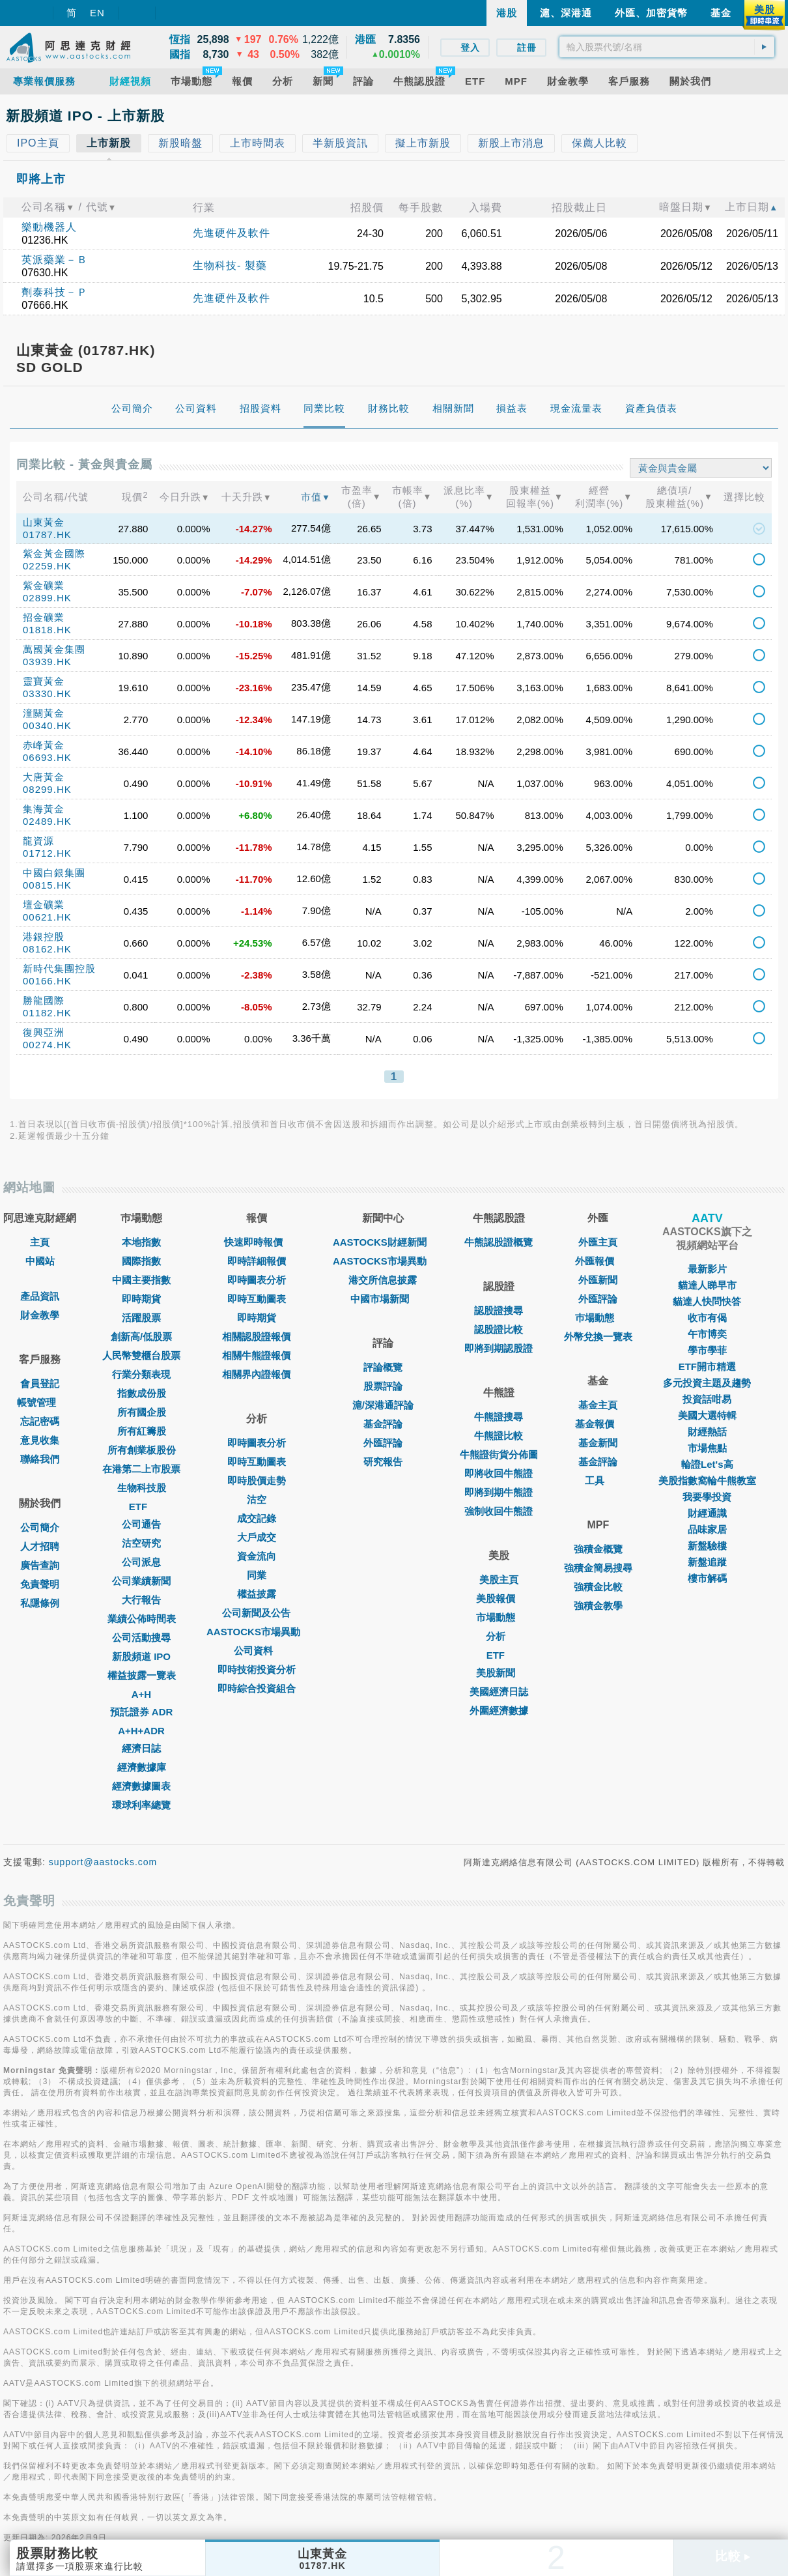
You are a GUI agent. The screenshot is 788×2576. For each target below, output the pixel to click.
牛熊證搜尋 (498, 1416)
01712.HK (47, 853)
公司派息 (141, 1561)
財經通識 (707, 1513)
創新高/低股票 (141, 1336)
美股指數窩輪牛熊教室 (707, 1480)
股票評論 (382, 1386)
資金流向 (256, 1556)
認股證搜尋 (498, 1310)
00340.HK (47, 725)
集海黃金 (43, 808)
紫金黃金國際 (54, 553)
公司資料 (256, 1650)
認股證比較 (498, 1329)
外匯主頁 (597, 1242)
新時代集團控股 (59, 968)
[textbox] (666, 46)
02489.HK (47, 821)
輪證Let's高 (707, 1464)
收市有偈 (707, 1317)
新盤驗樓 (707, 1545)
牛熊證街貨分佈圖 (499, 1454)
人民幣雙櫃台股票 (141, 1355)
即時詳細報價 (256, 1261)
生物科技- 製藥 (230, 265)
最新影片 (707, 1268)
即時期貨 (141, 1298)
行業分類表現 (141, 1374)
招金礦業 (43, 617)
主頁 (39, 1242)
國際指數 (141, 1261)
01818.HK (47, 629)
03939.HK (47, 661)
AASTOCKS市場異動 (256, 1631)
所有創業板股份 (141, 1449)
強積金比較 (598, 1586)
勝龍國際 (43, 1000)
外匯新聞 (597, 1279)
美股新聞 (499, 1672)
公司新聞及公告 (256, 1612)
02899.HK (47, 597)
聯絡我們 (39, 1459)
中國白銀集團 (54, 872)
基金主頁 (597, 1404)
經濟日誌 (141, 1748)
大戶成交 (256, 1537)
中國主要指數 (141, 1279)
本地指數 (141, 1242)
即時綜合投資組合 (257, 1688)
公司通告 (141, 1524)
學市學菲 (707, 1350)
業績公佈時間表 (141, 1618)
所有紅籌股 (141, 1431)
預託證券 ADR (141, 1711)
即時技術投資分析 (257, 1669)
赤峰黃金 (43, 745)
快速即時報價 (256, 1242)
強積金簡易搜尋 (598, 1567)
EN (97, 12)
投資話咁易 (706, 1399)
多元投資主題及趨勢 (707, 1382)
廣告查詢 (39, 1565)
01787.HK (47, 534)
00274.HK (47, 1044)
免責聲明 (39, 1584)
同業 (256, 1575)
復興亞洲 (43, 1032)
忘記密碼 (39, 1421)
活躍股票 (141, 1317)
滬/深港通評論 (383, 1404)
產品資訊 (39, 1296)
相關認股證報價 (256, 1336)
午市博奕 (707, 1333)
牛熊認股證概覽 (498, 1242)
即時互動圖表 (256, 1298)
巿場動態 (598, 1317)
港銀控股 (43, 936)
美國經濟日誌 (499, 1691)
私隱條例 (39, 1603)
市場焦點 (707, 1447)
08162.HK (47, 948)
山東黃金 (43, 522)
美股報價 (499, 1598)
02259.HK (47, 565)
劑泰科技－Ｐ (54, 292)
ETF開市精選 (707, 1366)
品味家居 (707, 1529)
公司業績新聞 (141, 1580)
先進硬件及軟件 (231, 232)
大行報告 (141, 1599)
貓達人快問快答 (707, 1301)
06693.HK (47, 757)
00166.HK (47, 980)
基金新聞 (597, 1442)
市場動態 (499, 1617)
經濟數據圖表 (141, 1786)
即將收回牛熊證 (498, 1473)
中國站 (40, 1261)
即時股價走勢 (256, 1480)
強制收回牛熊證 (498, 1511)
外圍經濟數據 (499, 1710)
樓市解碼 (707, 1578)
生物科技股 (141, 1487)
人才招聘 (39, 1546)
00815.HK (47, 885)
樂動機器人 (49, 227)
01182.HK (47, 1012)
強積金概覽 (598, 1548)
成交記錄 (256, 1518)
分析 (499, 1636)
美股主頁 (498, 1579)
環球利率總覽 (141, 1804)
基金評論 (382, 1423)
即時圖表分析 (256, 1279)
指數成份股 (141, 1393)
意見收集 (39, 1440)
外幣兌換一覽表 (598, 1336)
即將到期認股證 (498, 1348)
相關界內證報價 (256, 1374)
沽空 (256, 1499)
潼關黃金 (43, 713)
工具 (598, 1480)
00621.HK (47, 917)
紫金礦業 (43, 585)
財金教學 (39, 1315)
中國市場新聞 (382, 1298)
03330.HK (47, 693)
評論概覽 (382, 1367)
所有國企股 (141, 1412)
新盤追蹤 (707, 1561)
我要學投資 (706, 1496)
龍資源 (38, 840)
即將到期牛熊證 (498, 1492)
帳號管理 (40, 1402)
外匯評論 (382, 1442)
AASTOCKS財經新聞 (383, 1242)
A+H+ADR (141, 1730)
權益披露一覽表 (141, 1675)
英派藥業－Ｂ (54, 259)
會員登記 (39, 1383)
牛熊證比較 (498, 1435)
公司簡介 (39, 1527)
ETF (141, 1506)
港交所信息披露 (382, 1279)
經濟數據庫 (141, 1767)
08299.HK (47, 789)
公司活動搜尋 (141, 1637)
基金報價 (598, 1423)
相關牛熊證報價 (256, 1355)
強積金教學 (598, 1605)
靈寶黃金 (43, 681)
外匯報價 (598, 1261)
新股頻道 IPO (141, 1656)
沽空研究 (141, 1543)
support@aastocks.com (103, 1862)
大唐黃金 (43, 776)
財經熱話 (707, 1431)
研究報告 (382, 1461)
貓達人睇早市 (707, 1285)
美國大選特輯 (707, 1415)
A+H (141, 1694)
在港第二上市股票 (141, 1468)
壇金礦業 (43, 904)
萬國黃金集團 (54, 649)
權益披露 (256, 1593)
